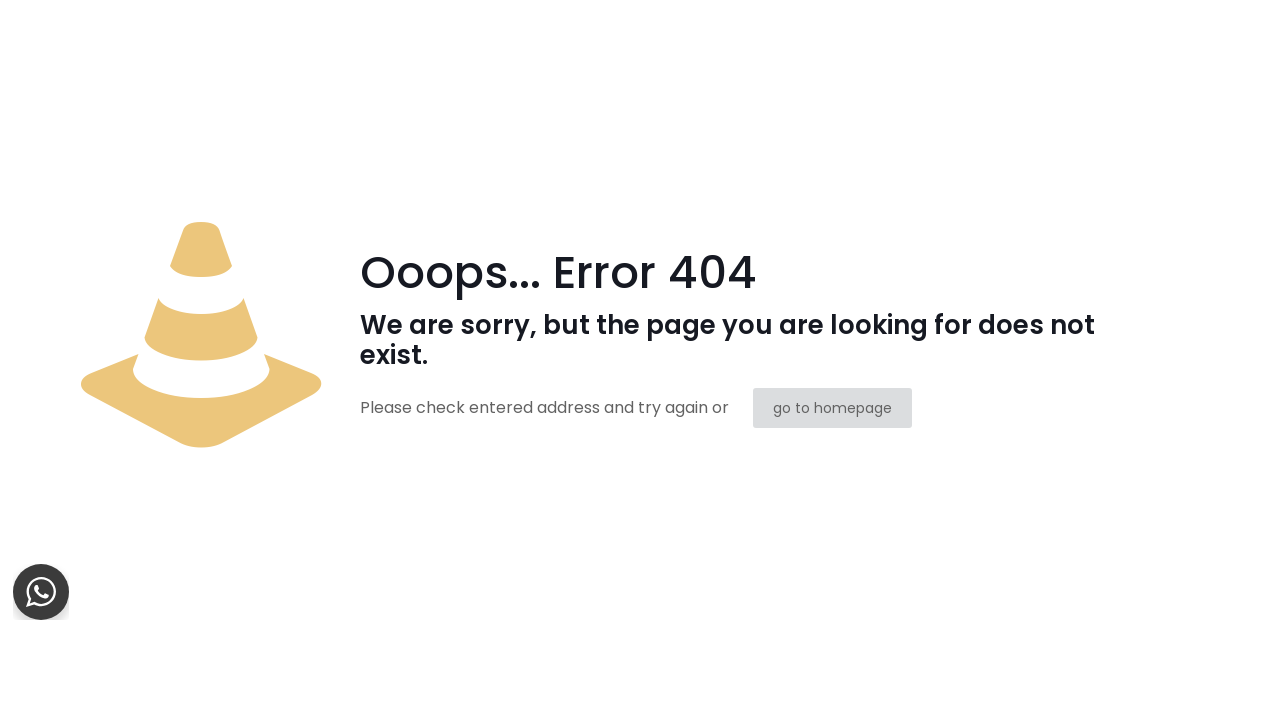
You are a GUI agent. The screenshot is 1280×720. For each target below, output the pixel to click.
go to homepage (832, 408)
